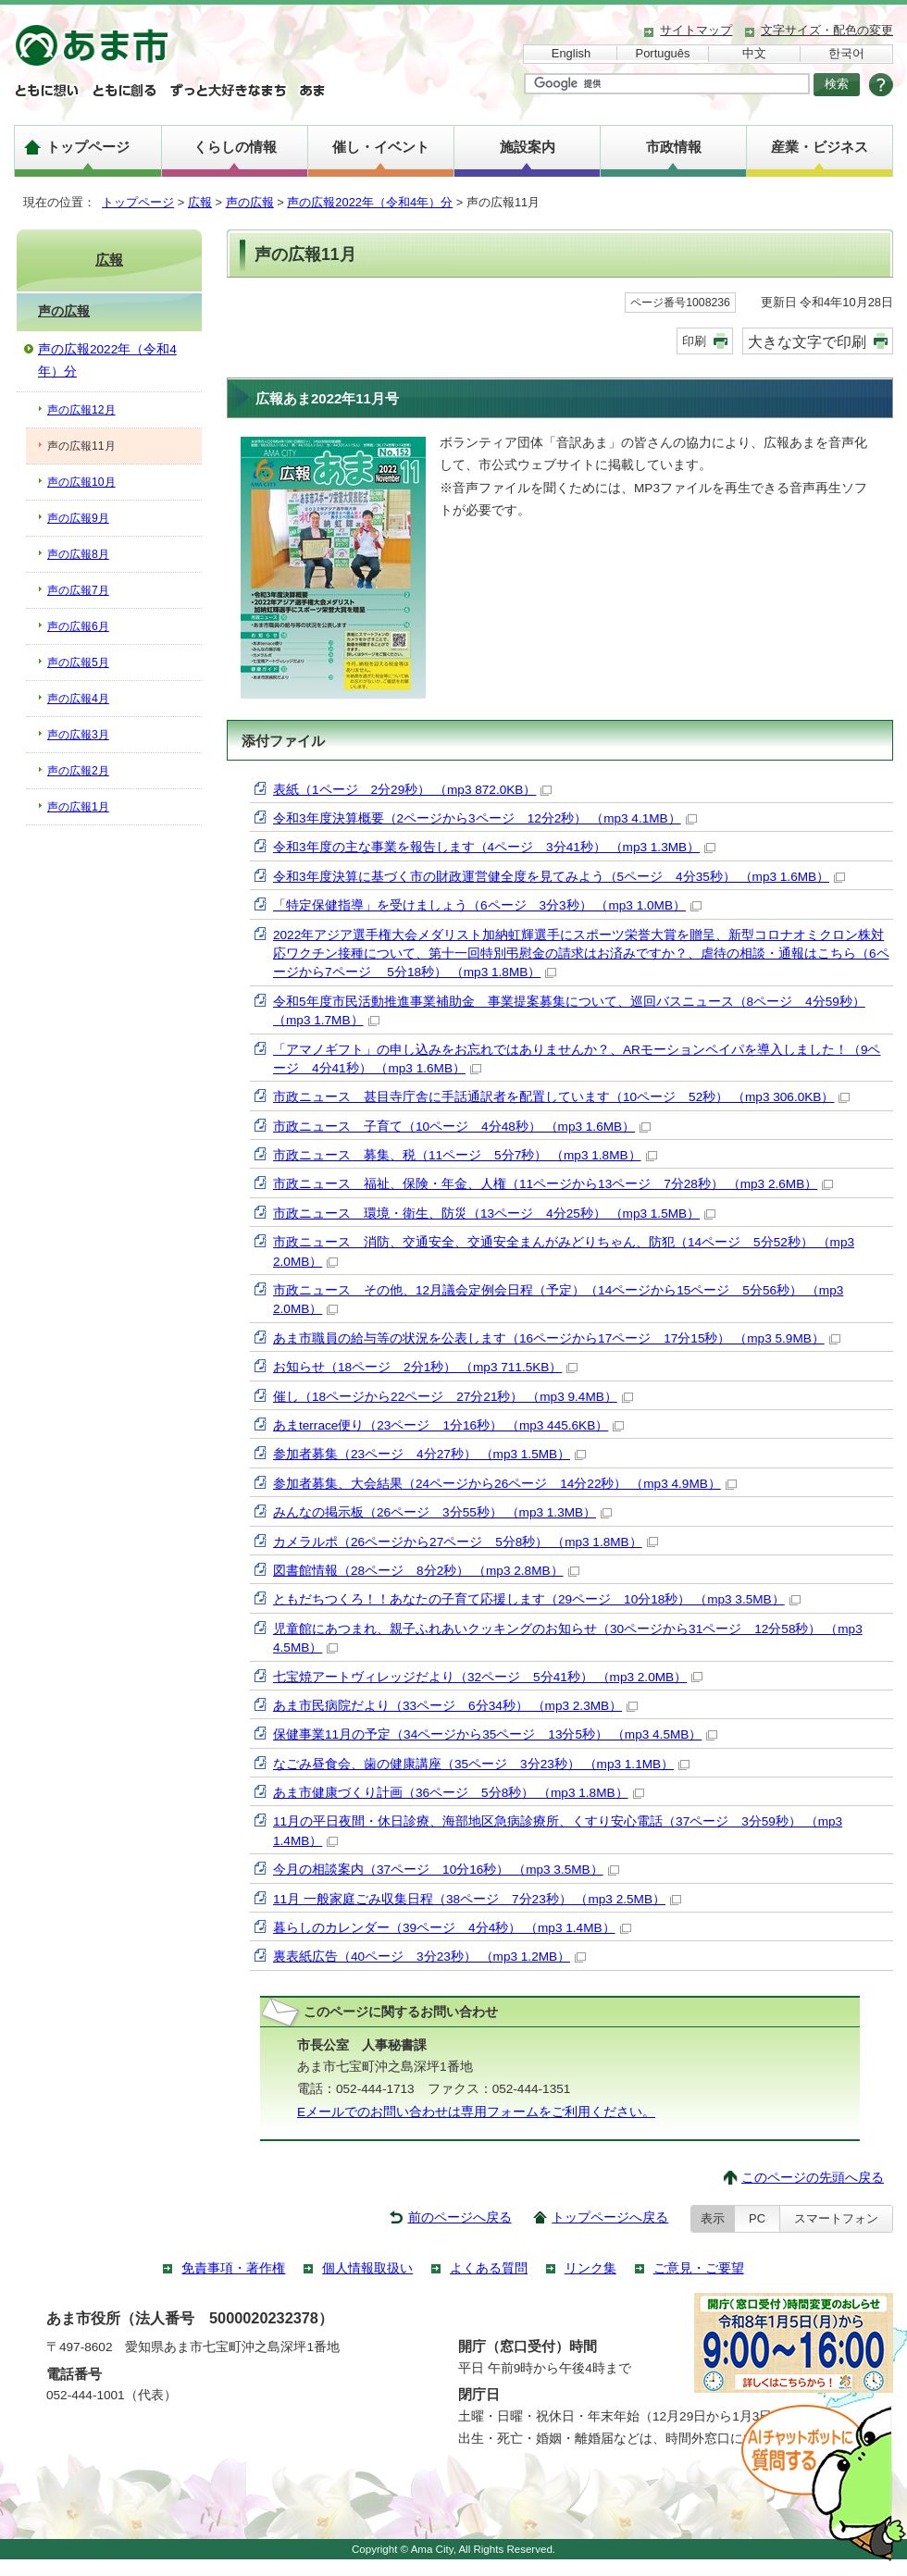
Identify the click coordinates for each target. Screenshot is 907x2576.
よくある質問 (489, 2268)
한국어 (846, 53)
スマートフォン (836, 2218)
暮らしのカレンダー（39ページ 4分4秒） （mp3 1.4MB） (452, 1928)
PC (757, 2218)
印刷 (694, 341)
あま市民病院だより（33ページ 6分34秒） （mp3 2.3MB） (455, 1706)
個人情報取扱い (367, 2268)
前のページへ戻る (460, 2217)
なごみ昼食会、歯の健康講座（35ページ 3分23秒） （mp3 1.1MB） (481, 1764)
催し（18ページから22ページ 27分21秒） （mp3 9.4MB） (453, 1397)
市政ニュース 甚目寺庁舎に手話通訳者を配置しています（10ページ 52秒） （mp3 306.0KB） (561, 1097)
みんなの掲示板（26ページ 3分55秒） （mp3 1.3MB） (442, 1512)
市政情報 (674, 147)
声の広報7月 (78, 590)
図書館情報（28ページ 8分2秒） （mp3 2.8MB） (426, 1571)
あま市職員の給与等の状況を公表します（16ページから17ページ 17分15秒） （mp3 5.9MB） (556, 1338)
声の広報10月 (81, 482)
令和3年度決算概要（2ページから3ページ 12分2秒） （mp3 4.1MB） (485, 818)
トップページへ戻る (610, 2217)
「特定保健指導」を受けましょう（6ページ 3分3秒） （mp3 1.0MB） (487, 905)
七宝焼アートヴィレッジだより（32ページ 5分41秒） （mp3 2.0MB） (487, 1677)
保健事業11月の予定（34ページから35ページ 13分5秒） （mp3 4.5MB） (495, 1734)
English (571, 53)
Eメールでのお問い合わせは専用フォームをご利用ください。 (476, 2112)
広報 (200, 202)
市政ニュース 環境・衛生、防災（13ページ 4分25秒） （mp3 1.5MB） (494, 1213)
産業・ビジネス (819, 147)
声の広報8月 (78, 554)
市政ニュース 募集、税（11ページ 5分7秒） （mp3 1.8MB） (465, 1155)
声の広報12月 (81, 409)
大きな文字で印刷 (807, 341)
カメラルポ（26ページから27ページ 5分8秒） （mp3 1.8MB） (465, 1542)
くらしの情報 (235, 147)
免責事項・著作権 (233, 2268)
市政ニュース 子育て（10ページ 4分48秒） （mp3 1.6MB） (462, 1126)
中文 (754, 53)
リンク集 (590, 2268)
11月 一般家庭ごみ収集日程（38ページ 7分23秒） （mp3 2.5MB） (477, 1899)
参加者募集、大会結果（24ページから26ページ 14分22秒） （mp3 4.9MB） (505, 1484)
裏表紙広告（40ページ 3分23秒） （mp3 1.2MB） (429, 1956)
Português (663, 53)
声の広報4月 (78, 698)
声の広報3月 (78, 734)
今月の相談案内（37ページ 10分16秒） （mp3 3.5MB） (446, 1869)
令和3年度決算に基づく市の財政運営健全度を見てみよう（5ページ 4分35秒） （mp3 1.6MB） (559, 877)
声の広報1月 (78, 806)
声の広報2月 (78, 770)
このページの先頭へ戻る (812, 2178)
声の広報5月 (78, 662)
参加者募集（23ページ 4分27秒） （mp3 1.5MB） (429, 1454)
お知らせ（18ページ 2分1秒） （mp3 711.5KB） (425, 1367)
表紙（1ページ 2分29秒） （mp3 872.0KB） (412, 790)
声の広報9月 (78, 518)
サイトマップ (696, 30)
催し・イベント (380, 147)
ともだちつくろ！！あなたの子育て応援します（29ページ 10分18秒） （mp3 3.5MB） (537, 1599)
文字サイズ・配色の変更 (827, 30)
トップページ (88, 147)
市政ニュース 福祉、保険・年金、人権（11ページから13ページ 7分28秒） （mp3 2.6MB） (553, 1184)
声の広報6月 (78, 626)
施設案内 (527, 147)
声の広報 (250, 202)
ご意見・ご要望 (698, 2268)
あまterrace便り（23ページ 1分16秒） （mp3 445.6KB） (448, 1425)
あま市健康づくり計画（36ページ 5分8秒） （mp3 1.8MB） (458, 1793)
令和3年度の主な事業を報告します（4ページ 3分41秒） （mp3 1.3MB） (494, 847)
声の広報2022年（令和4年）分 (370, 202)
